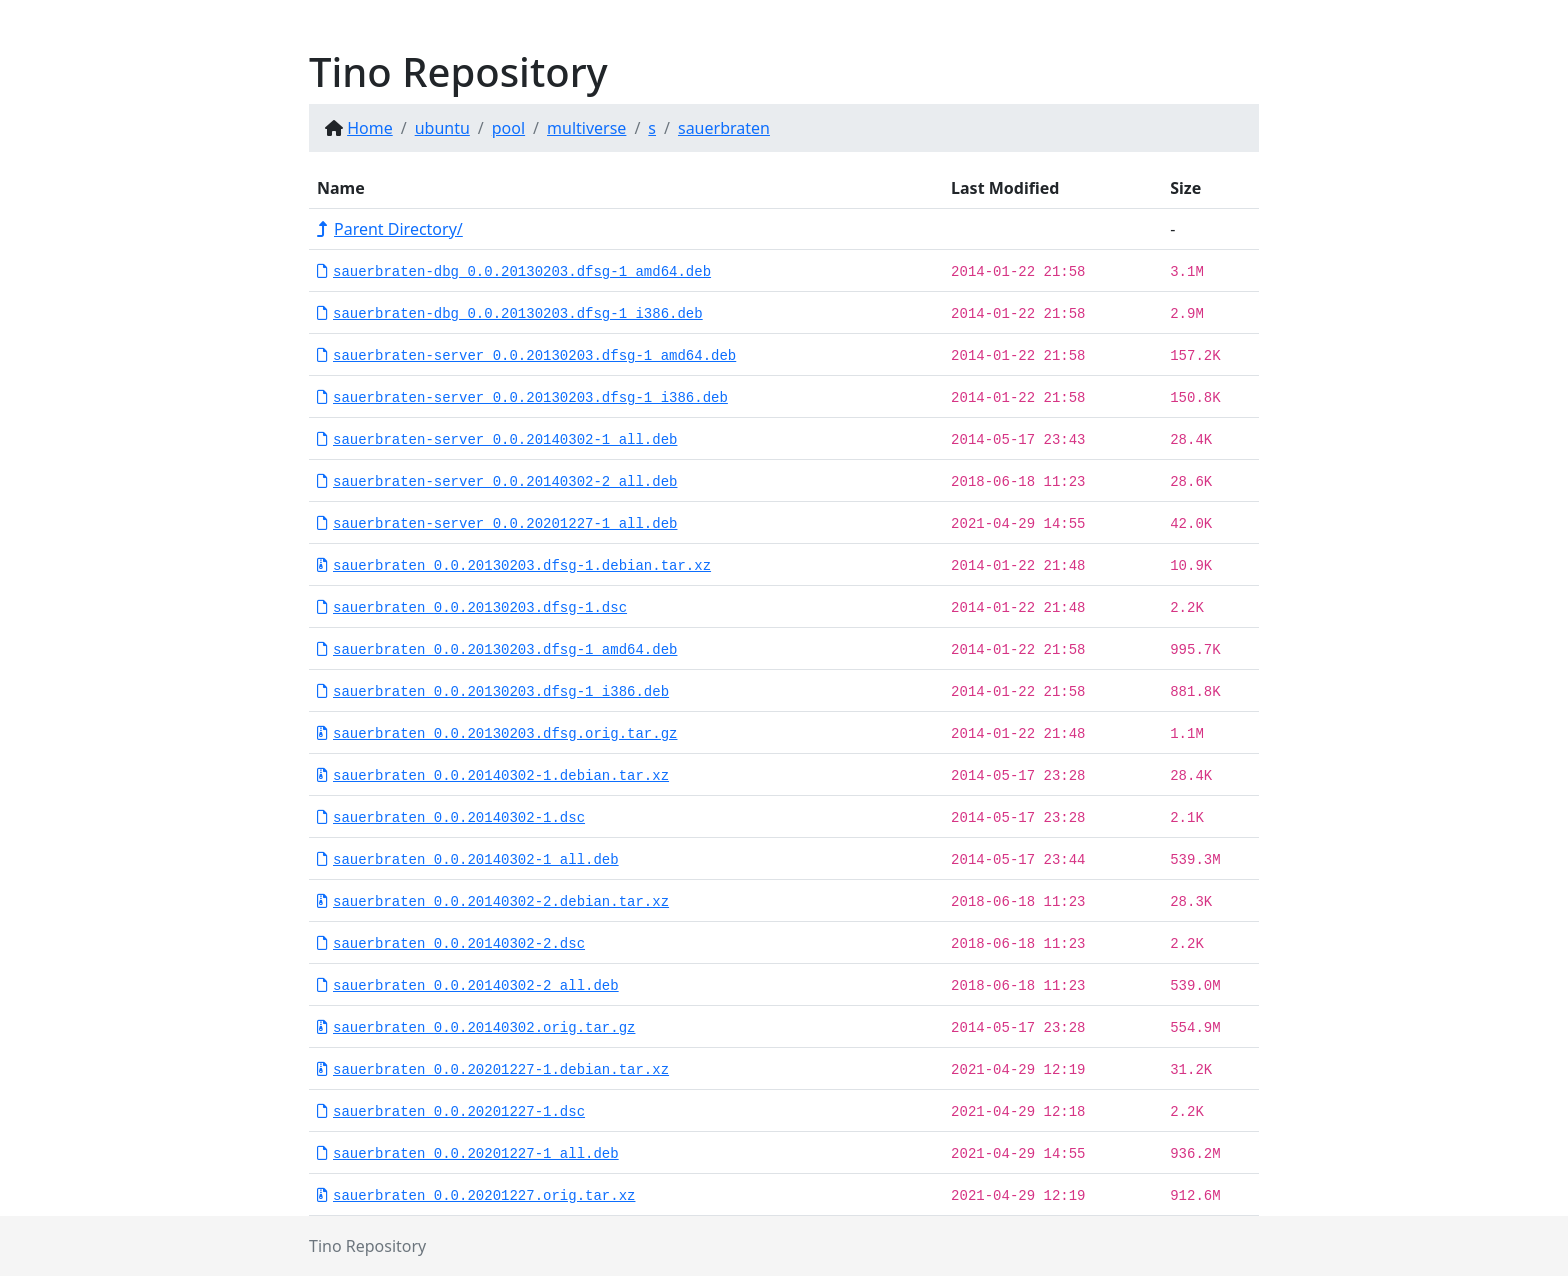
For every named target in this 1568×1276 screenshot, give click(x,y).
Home (370, 128)
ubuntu (442, 128)
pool (508, 128)
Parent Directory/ (390, 229)
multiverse (586, 128)
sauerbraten (724, 128)
